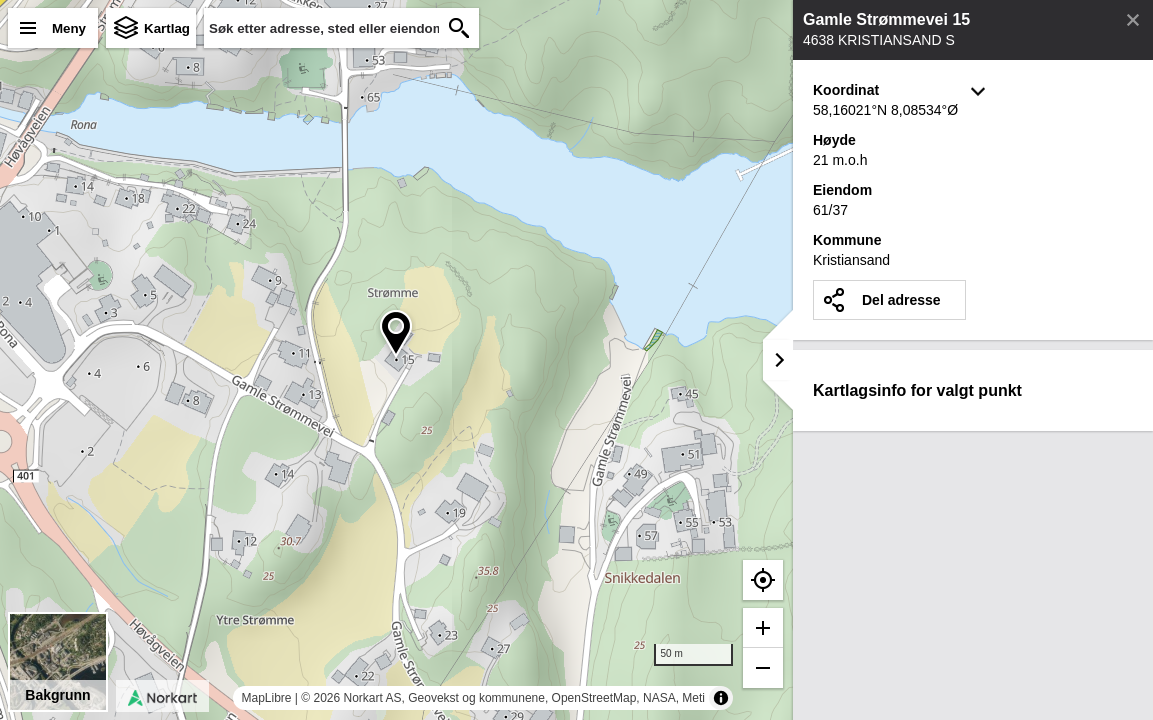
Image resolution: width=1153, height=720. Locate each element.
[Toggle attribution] (721, 698)
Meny (69, 28)
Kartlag (167, 28)
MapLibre (266, 698)
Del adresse (901, 300)
